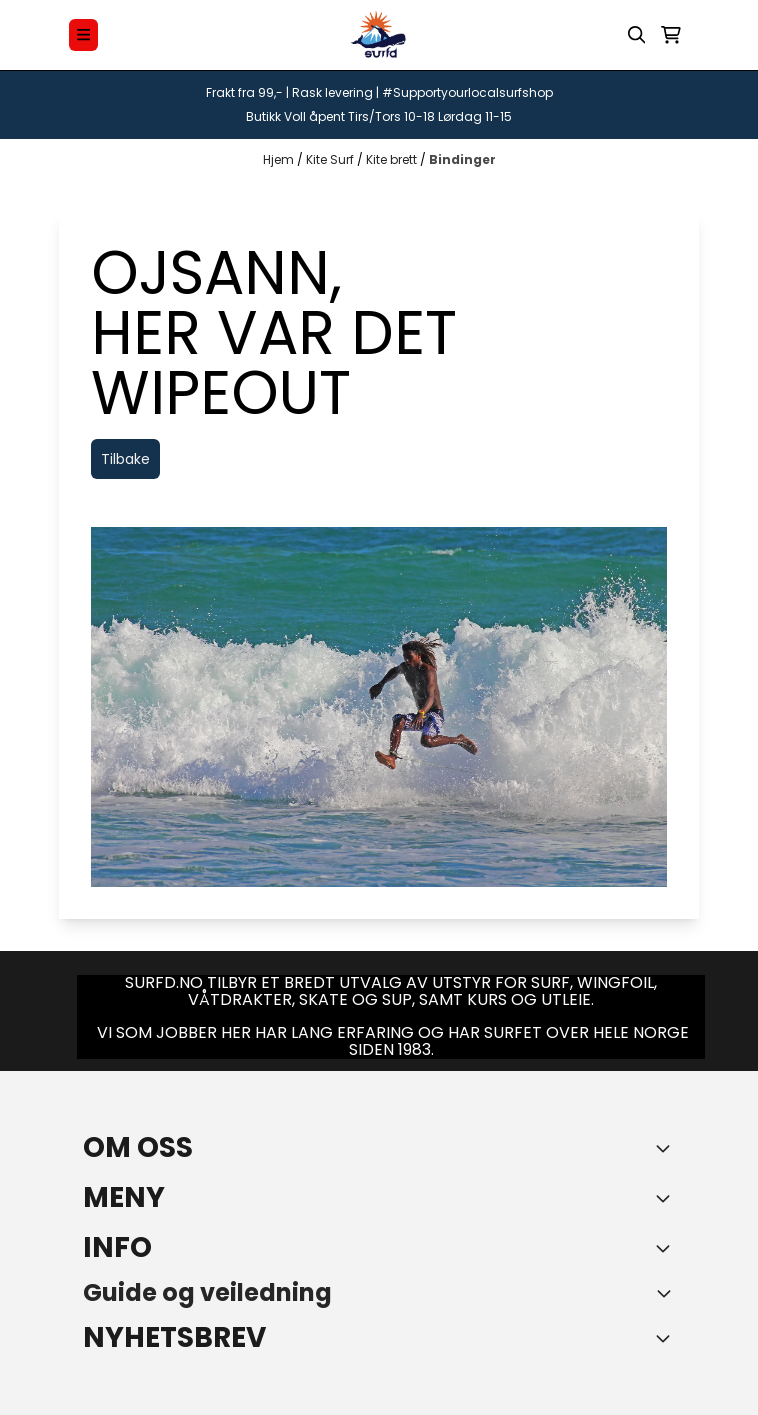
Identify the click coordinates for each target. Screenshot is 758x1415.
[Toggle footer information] (667, 1148)
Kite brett (393, 159)
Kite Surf (331, 159)
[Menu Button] (83, 34)
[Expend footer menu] (667, 1198)
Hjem (280, 159)
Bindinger (462, 159)
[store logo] (379, 35)
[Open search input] (637, 35)
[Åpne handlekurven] (671, 35)
